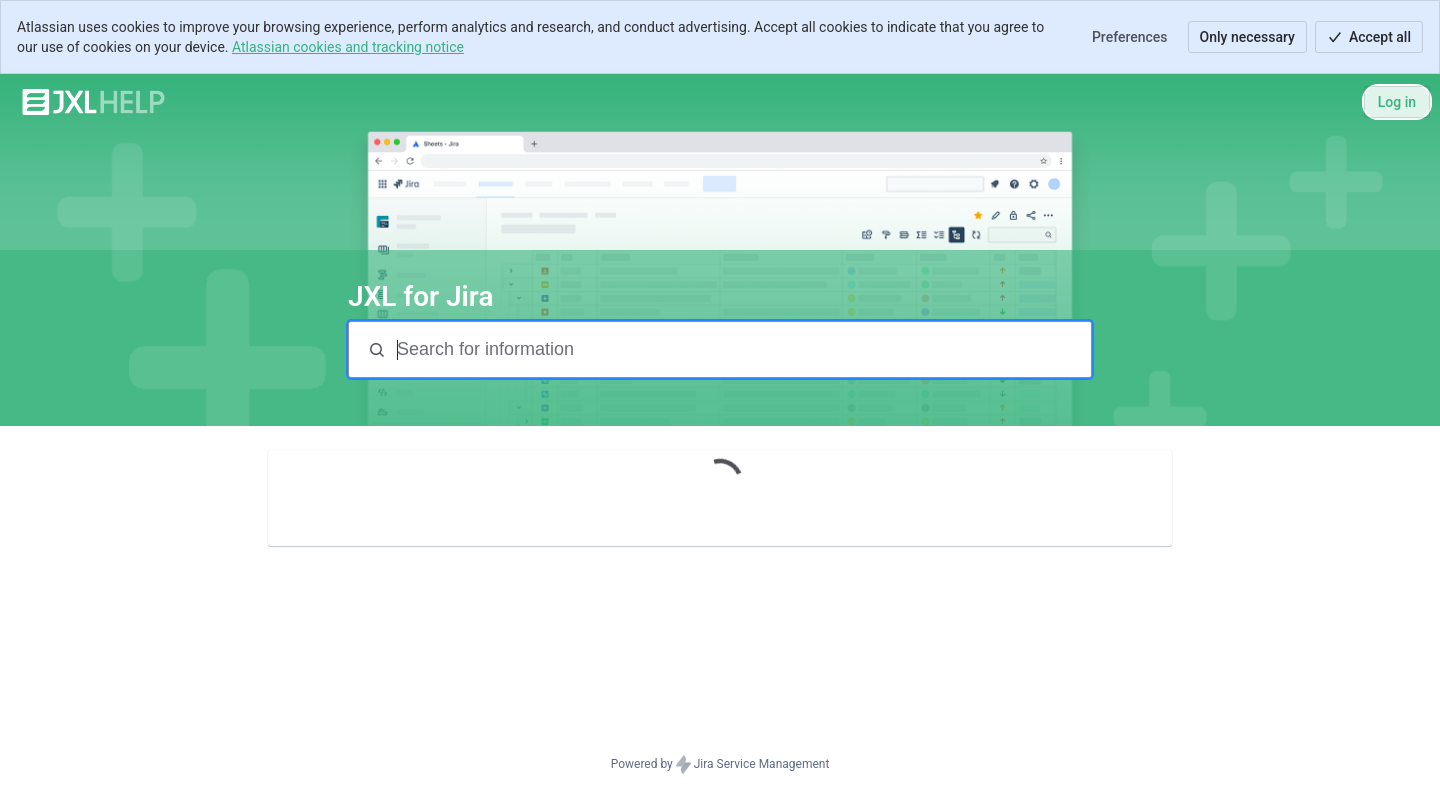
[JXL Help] (93, 102)
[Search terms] (742, 349)
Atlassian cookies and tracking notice (348, 47)
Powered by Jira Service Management (720, 765)
